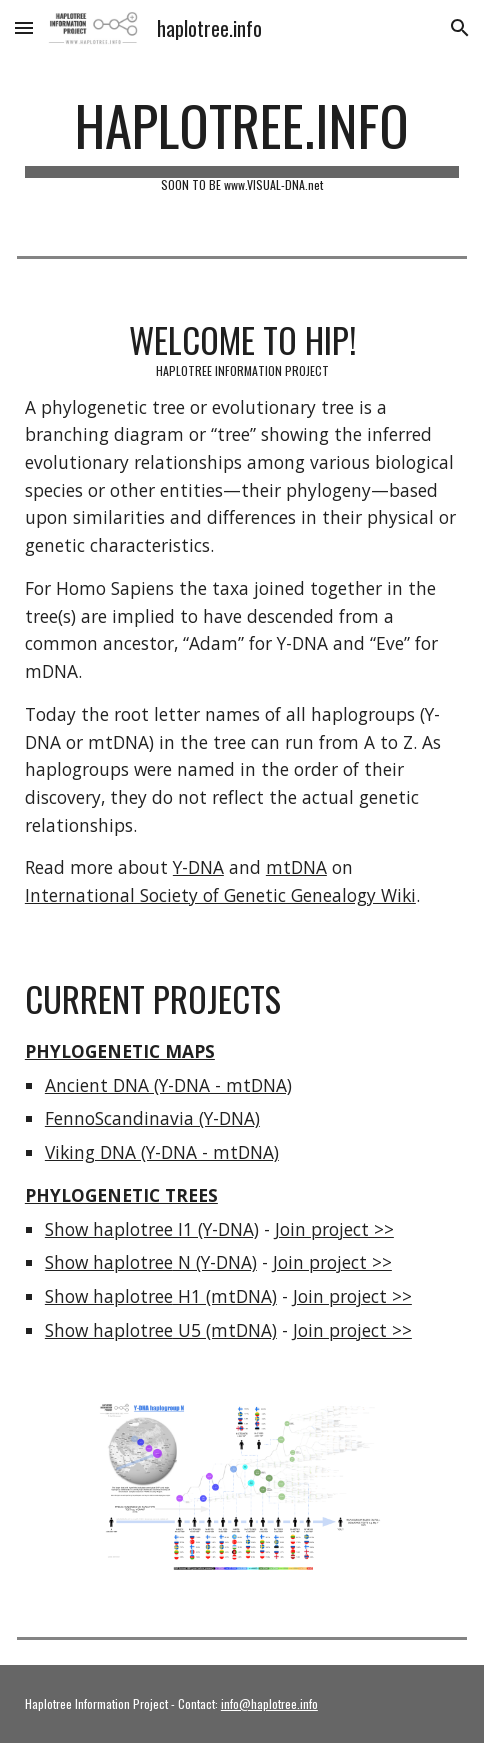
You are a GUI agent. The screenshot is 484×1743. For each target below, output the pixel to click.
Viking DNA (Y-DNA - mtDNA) (162, 1152)
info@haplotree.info (269, 1703)
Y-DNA (198, 867)
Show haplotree (109, 1262)
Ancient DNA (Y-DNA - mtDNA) (168, 1085)
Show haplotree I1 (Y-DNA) (152, 1229)
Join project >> (334, 1229)
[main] (242, 142)
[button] (24, 27)
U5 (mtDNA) (225, 1330)
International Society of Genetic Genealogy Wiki (220, 895)
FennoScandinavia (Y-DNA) (152, 1118)
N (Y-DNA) (215, 1262)
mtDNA (296, 867)
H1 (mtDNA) (225, 1296)
